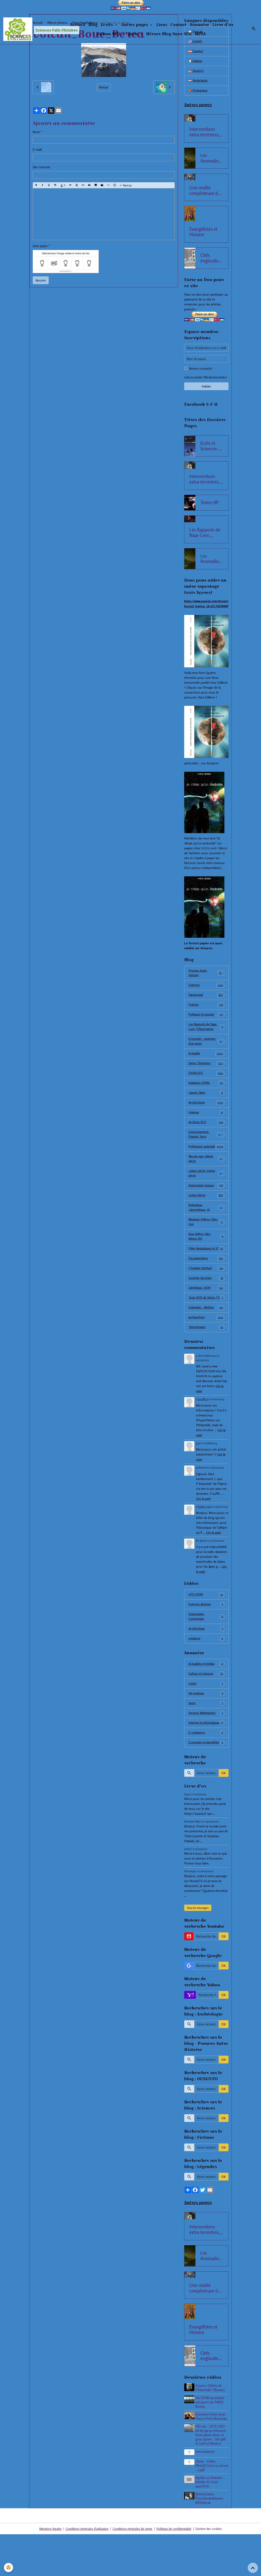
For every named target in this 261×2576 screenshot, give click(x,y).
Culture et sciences (206, 1704)
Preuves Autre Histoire (206, 975)
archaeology (206, 1348)
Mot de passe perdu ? (216, 378)
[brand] (29, 29)
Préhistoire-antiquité (206, 1160)
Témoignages (206, 1358)
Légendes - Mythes (206, 1338)
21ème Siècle (206, 1213)
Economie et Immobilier (206, 1782)
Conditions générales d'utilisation (84, 2570)
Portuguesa (198, 92)
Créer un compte (193, 378)
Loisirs (206, 1714)
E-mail (37, 149)
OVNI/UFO (206, 1083)
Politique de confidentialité (177, 2570)
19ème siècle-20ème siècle (206, 1190)
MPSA (200, 34)
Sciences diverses (206, 1634)
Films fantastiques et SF (206, 1270)
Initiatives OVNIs (206, 1093)
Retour (104, 87)
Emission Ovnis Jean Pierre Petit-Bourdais (212, 2458)
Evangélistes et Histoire (203, 233)
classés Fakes (206, 1103)
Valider (206, 388)
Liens (162, 25)
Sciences (206, 988)
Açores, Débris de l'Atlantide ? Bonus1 (211, 2430)
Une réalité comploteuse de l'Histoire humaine (204, 192)
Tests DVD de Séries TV (206, 1325)
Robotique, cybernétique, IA (206, 1225)
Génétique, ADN (206, 1313)
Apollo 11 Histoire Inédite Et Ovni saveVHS (209, 2523)
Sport (206, 1734)
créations (206, 1669)
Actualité (206, 1063)
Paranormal (206, 998)
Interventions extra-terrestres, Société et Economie (204, 133)
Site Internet (41, 167)
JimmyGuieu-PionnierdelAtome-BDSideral (210, 2540)
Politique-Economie (206, 1018)
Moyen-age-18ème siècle (206, 1175)
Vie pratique (206, 1724)
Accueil (77, 25)
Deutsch (196, 72)
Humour (206, 1123)
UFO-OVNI (206, 1624)
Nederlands (198, 82)
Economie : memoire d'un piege (206, 1050)
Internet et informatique (206, 1757)
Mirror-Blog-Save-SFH (169, 34)
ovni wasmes (205, 2493)
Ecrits (107, 25)
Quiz (133, 34)
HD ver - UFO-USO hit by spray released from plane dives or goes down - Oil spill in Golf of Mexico (211, 2477)
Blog (93, 25)
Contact (179, 25)
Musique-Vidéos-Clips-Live (206, 1240)
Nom (36, 132)
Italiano (195, 62)
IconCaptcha (64, 271)
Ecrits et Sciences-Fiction (209, 447)
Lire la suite (204, 1528)
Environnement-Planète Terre (206, 1145)
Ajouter (40, 280)
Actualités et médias (206, 1694)
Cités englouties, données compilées (210, 259)
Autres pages (135, 25)
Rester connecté (200, 370)
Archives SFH (206, 1133)
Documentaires (206, 1283)
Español (196, 52)
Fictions (206, 1008)
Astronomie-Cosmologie (206, 1646)
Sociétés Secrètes (206, 1303)
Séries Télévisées (206, 1073)
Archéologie (206, 1113)
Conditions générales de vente (133, 2570)
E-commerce (206, 1769)
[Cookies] (8, 2567)
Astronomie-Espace (206, 1203)
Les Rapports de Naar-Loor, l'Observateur (204, 534)
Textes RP (209, 504)
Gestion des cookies (214, 2570)
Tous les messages (198, 1950)
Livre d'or (223, 25)
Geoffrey (203, 1429)
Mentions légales (45, 2570)
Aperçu (126, 185)
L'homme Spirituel (206, 1293)
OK (223, 1815)
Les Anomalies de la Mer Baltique (210, 159)
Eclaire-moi (204, 1536)
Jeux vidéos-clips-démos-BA (206, 1255)
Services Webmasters (206, 1744)
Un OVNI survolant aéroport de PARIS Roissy (210, 2444)
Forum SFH (109, 34)
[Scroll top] (253, 2568)
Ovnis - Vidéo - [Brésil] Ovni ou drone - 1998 (207, 2507)
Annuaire (199, 25)
